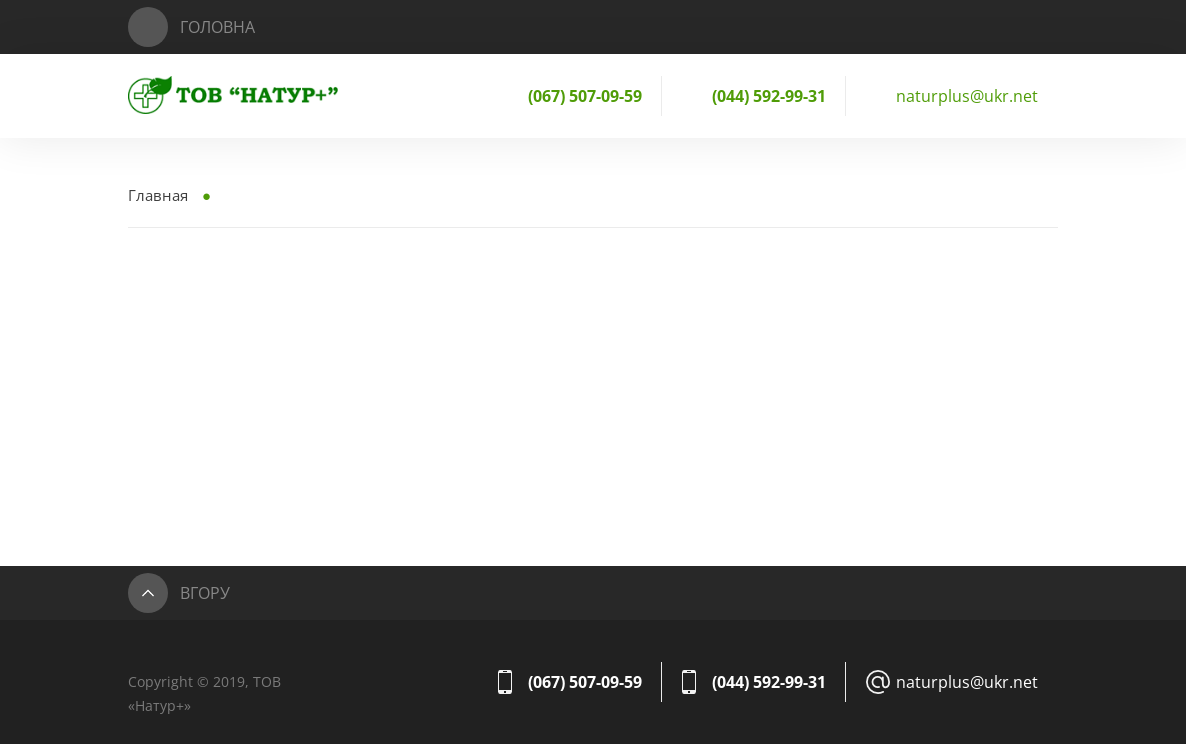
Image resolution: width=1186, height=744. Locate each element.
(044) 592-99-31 (769, 96)
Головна (217, 27)
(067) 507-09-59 (585, 96)
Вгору (205, 593)
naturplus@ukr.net (967, 96)
